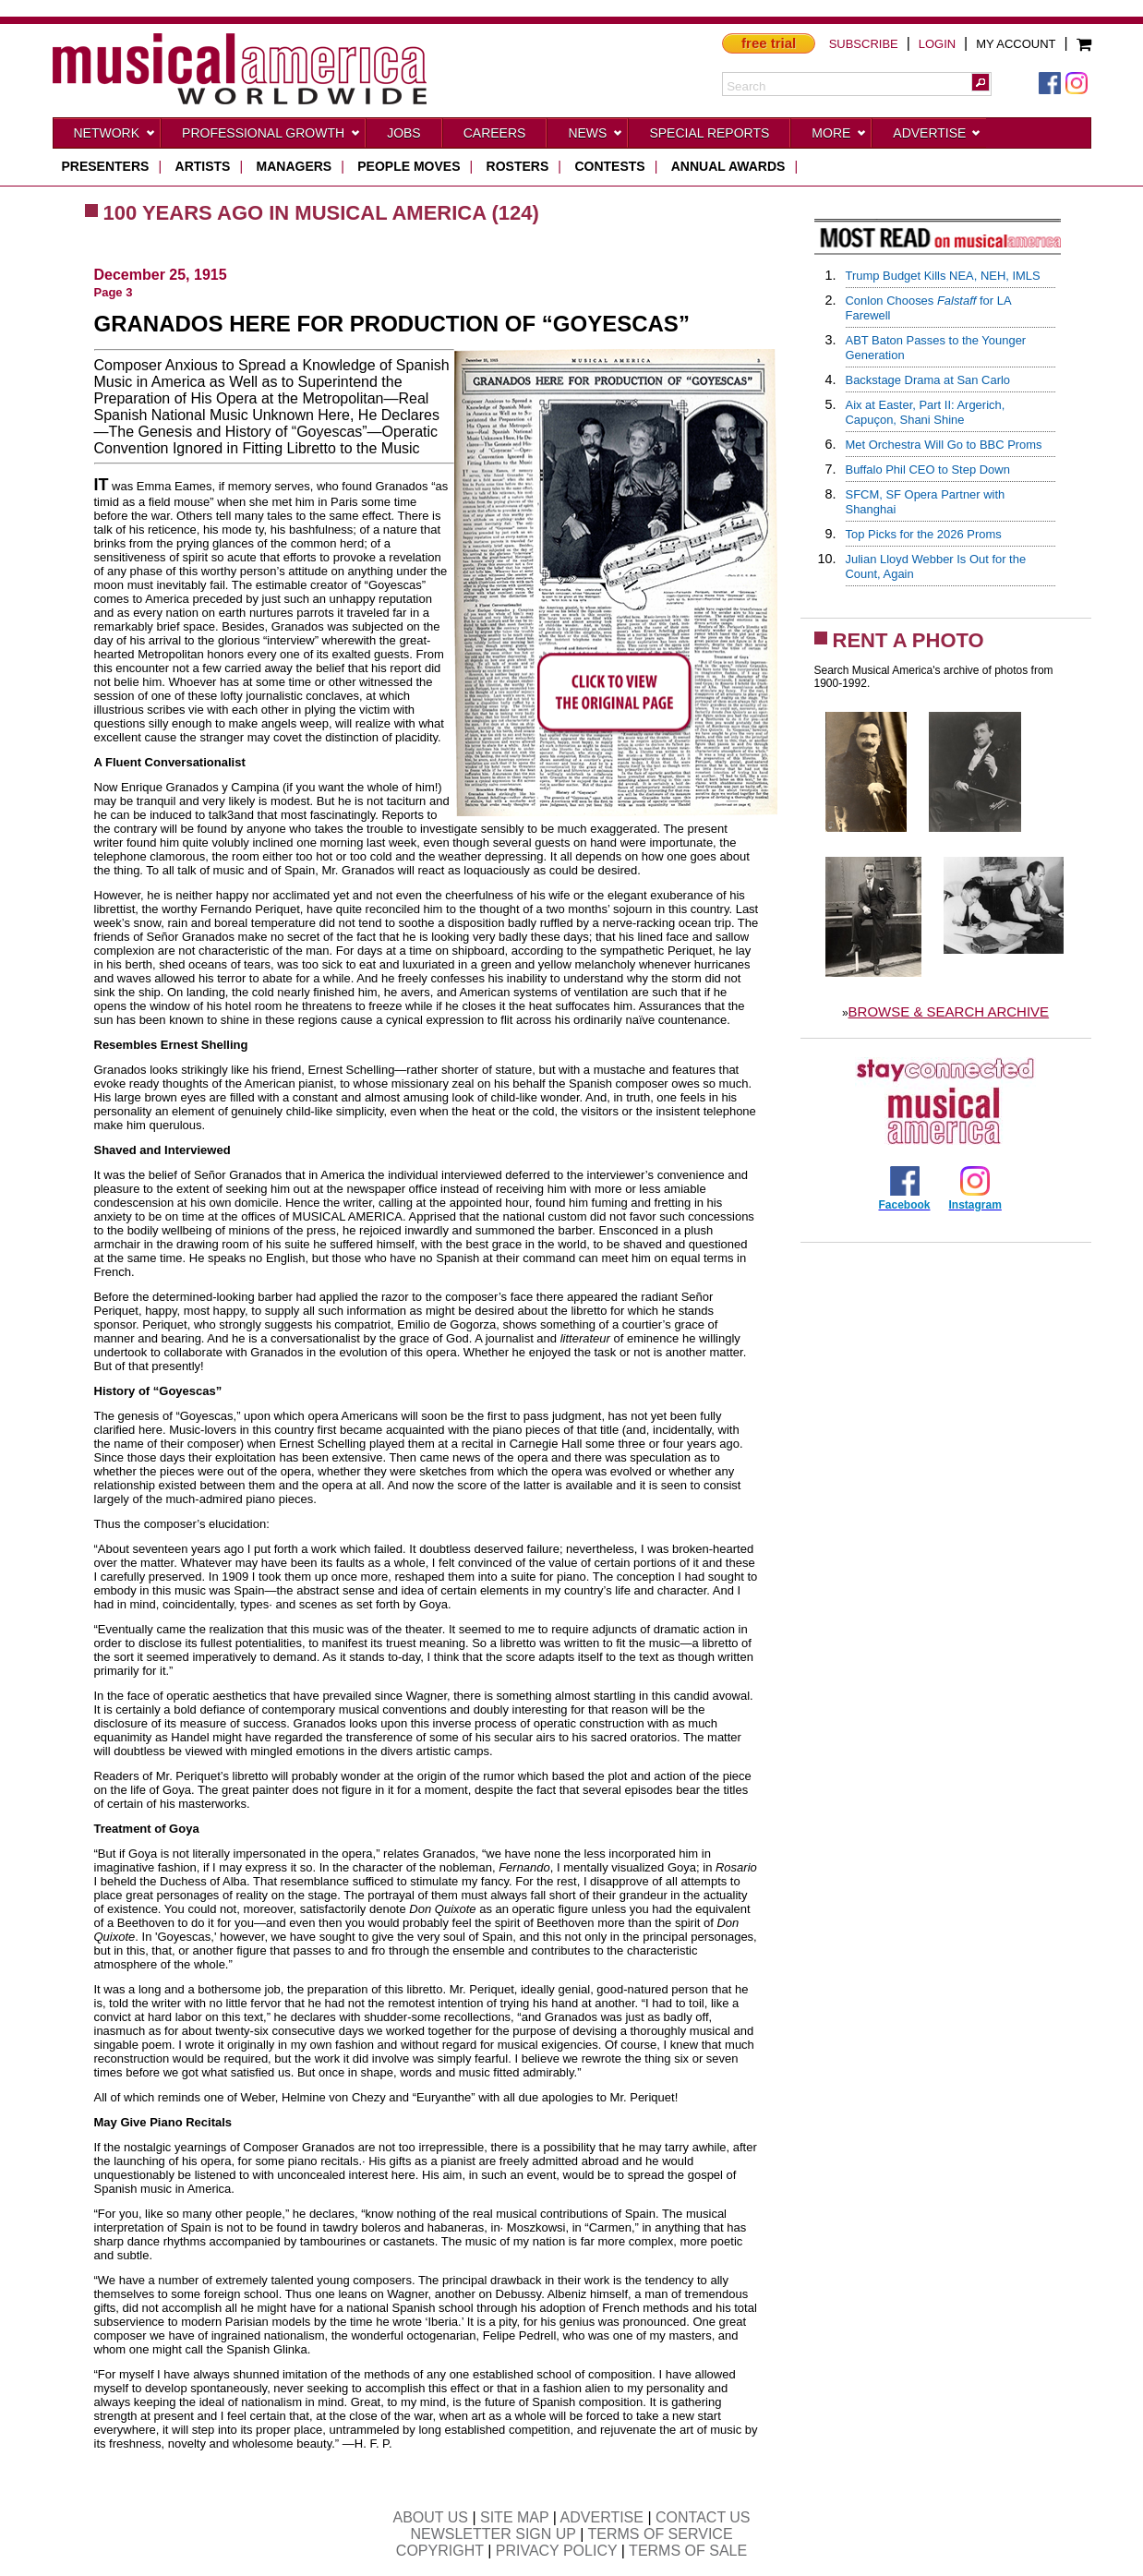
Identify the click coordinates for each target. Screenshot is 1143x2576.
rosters (518, 166)
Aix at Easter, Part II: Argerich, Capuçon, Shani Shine (925, 412)
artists (203, 166)
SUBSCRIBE (863, 44)
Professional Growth (271, 137)
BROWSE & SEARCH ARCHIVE (949, 1011)
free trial (768, 43)
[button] (980, 82)
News (595, 137)
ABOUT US (430, 2517)
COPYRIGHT (440, 2550)
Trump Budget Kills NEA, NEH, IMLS (943, 276)
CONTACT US (703, 2517)
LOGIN (937, 44)
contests (609, 166)
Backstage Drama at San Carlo (928, 380)
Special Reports (709, 133)
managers (294, 166)
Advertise (937, 137)
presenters (106, 166)
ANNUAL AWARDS (728, 166)
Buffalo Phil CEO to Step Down (928, 469)
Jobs (404, 133)
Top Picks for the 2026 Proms (924, 534)
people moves (408, 166)
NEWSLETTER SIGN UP (492, 2534)
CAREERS (494, 133)
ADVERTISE (602, 2517)
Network (115, 137)
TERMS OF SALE (688, 2550)
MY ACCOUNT (1015, 44)
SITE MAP (514, 2517)
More (839, 137)
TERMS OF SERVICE (660, 2534)
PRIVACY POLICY (557, 2550)
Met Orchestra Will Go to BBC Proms (944, 444)
